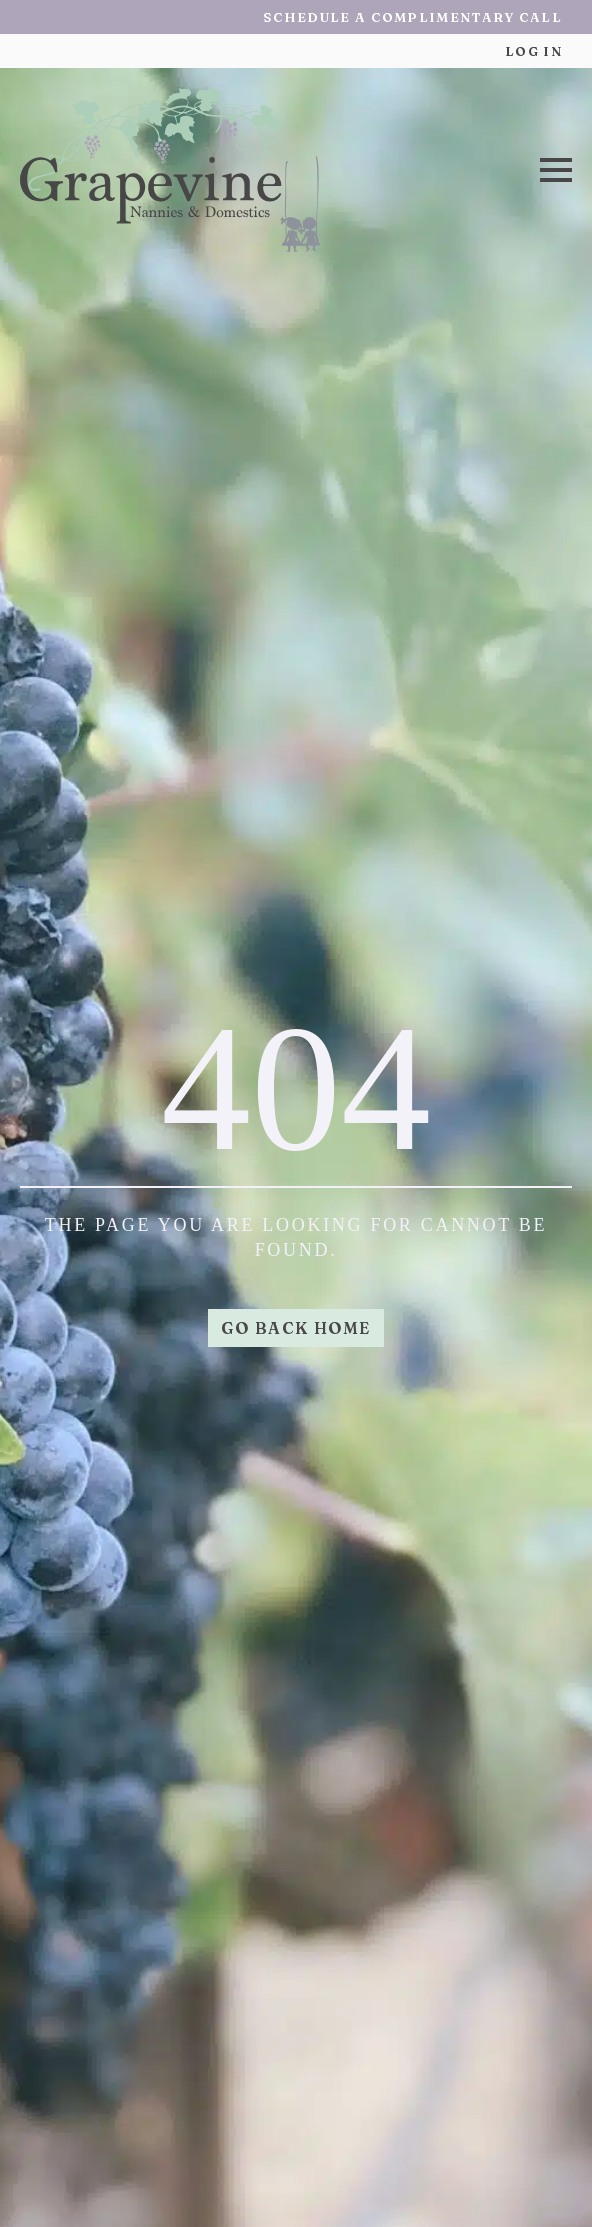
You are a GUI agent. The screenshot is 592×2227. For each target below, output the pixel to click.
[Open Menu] (556, 170)
